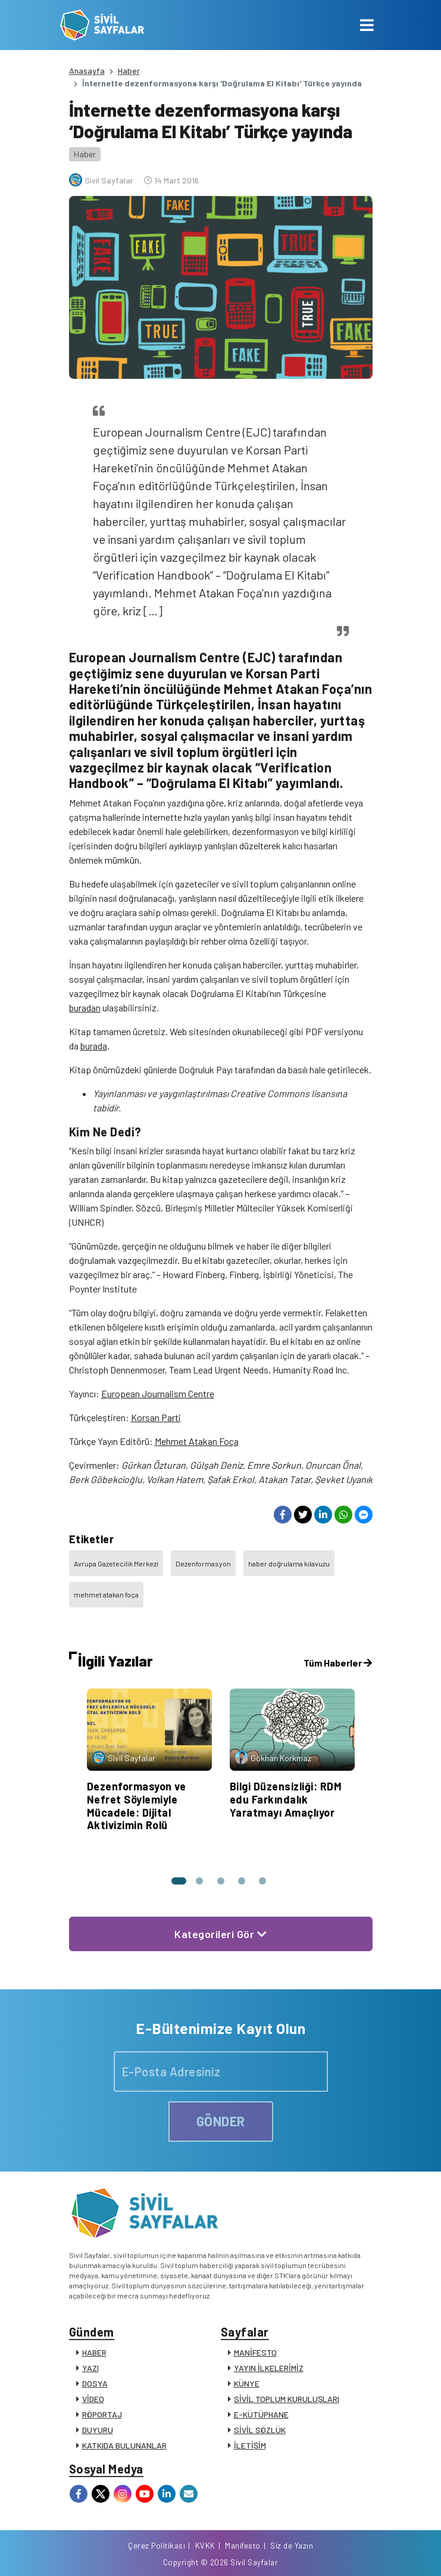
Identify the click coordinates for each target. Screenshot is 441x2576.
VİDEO (93, 2399)
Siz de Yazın (291, 2545)
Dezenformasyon (203, 1563)
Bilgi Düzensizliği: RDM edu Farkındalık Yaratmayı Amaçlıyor (286, 1799)
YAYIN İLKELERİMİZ (269, 2368)
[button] (178, 1881)
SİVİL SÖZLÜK (260, 2430)
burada (93, 1045)
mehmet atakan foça (106, 1594)
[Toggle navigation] (366, 25)
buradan (85, 1007)
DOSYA (95, 2383)
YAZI (90, 2368)
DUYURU (97, 2430)
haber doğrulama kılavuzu (289, 1563)
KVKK (205, 2545)
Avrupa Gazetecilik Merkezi (116, 1563)
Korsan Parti (156, 1417)
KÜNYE (246, 2383)
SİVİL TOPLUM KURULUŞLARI (286, 2399)
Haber (129, 71)
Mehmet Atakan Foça (197, 1441)
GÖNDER (220, 2121)
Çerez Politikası (156, 2545)
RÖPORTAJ (102, 2414)
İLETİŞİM (250, 2445)
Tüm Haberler (338, 1662)
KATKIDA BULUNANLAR (124, 2445)
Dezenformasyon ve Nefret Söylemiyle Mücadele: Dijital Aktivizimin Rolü (136, 1805)
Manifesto (243, 2545)
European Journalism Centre (157, 1393)
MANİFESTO (255, 2352)
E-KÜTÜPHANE (261, 2414)
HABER (94, 2352)
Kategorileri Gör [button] (220, 1933)
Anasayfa (87, 71)
